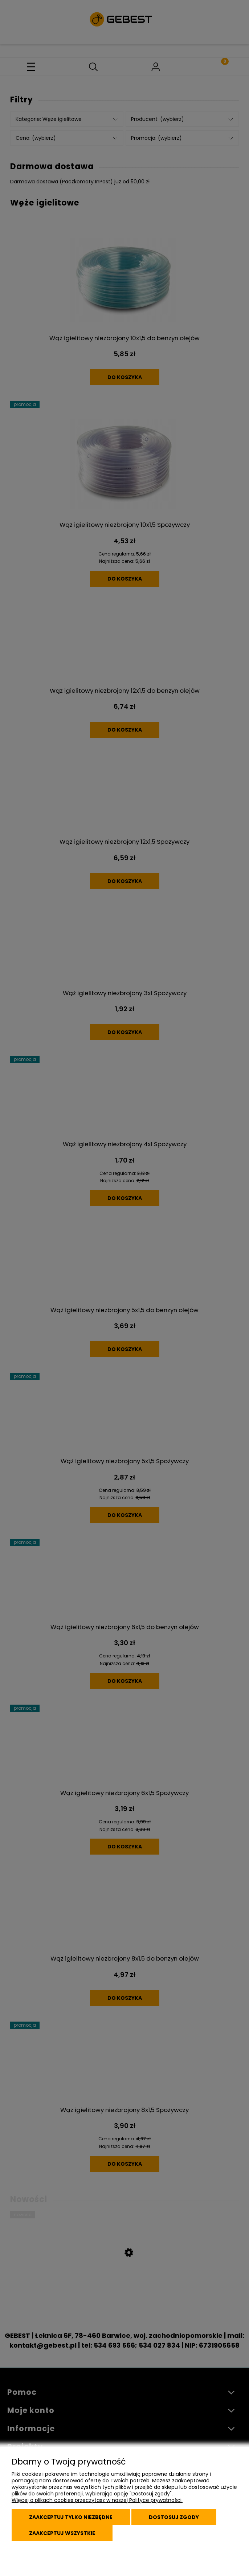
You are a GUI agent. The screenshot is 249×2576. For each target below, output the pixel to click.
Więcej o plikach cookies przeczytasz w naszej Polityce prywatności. (97, 2500)
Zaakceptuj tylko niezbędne (71, 2517)
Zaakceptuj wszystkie (62, 2533)
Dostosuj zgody (174, 2517)
